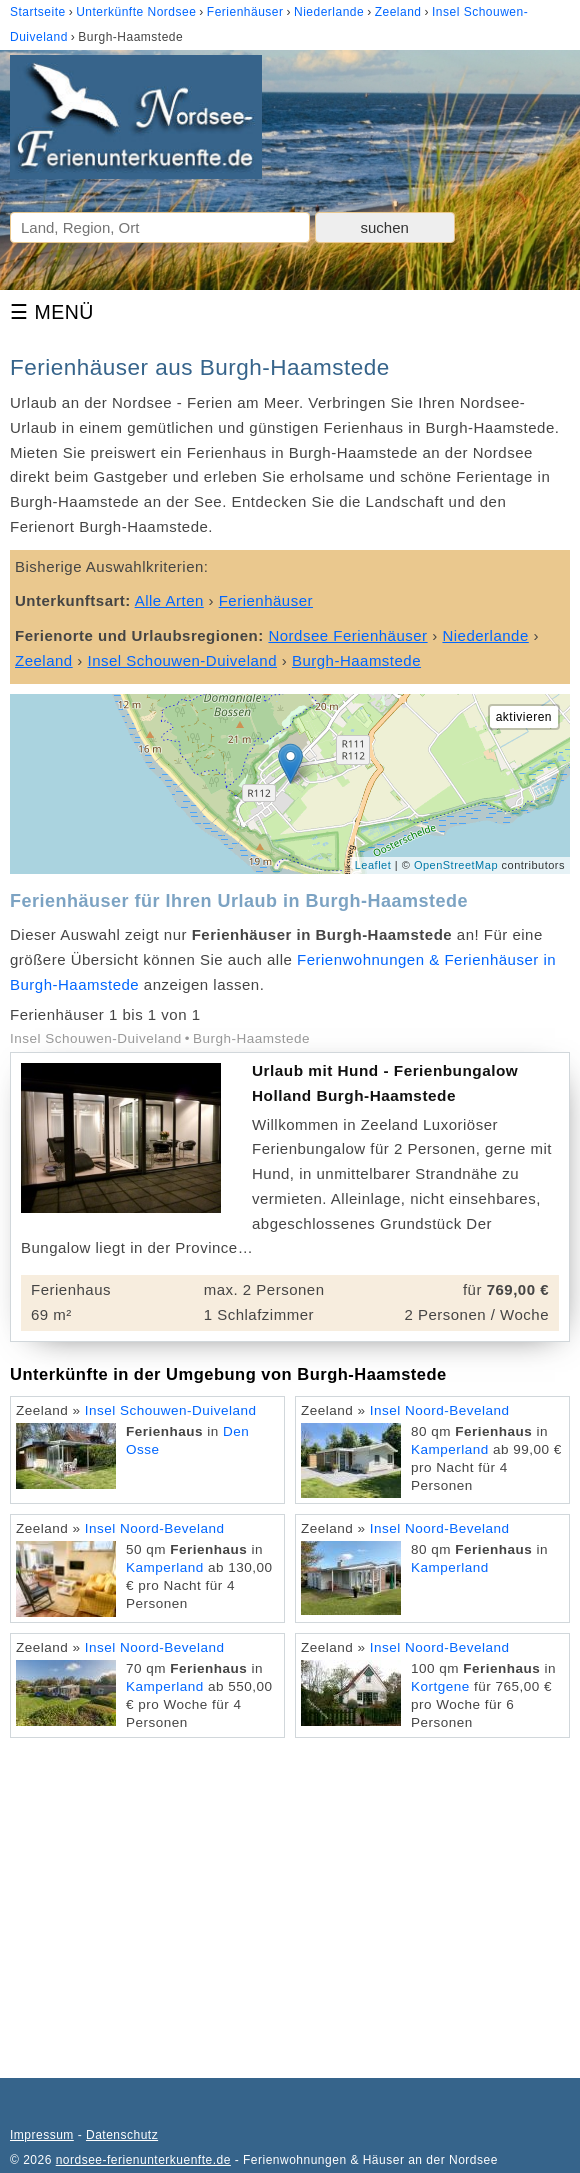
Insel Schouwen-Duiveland (171, 1410)
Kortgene (440, 1686)
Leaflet (373, 865)
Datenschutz (122, 2135)
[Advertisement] (290, 1898)
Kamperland (450, 1449)
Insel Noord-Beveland (440, 1410)
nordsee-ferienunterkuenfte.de (143, 2160)
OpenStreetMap (456, 865)
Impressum (42, 2135)
